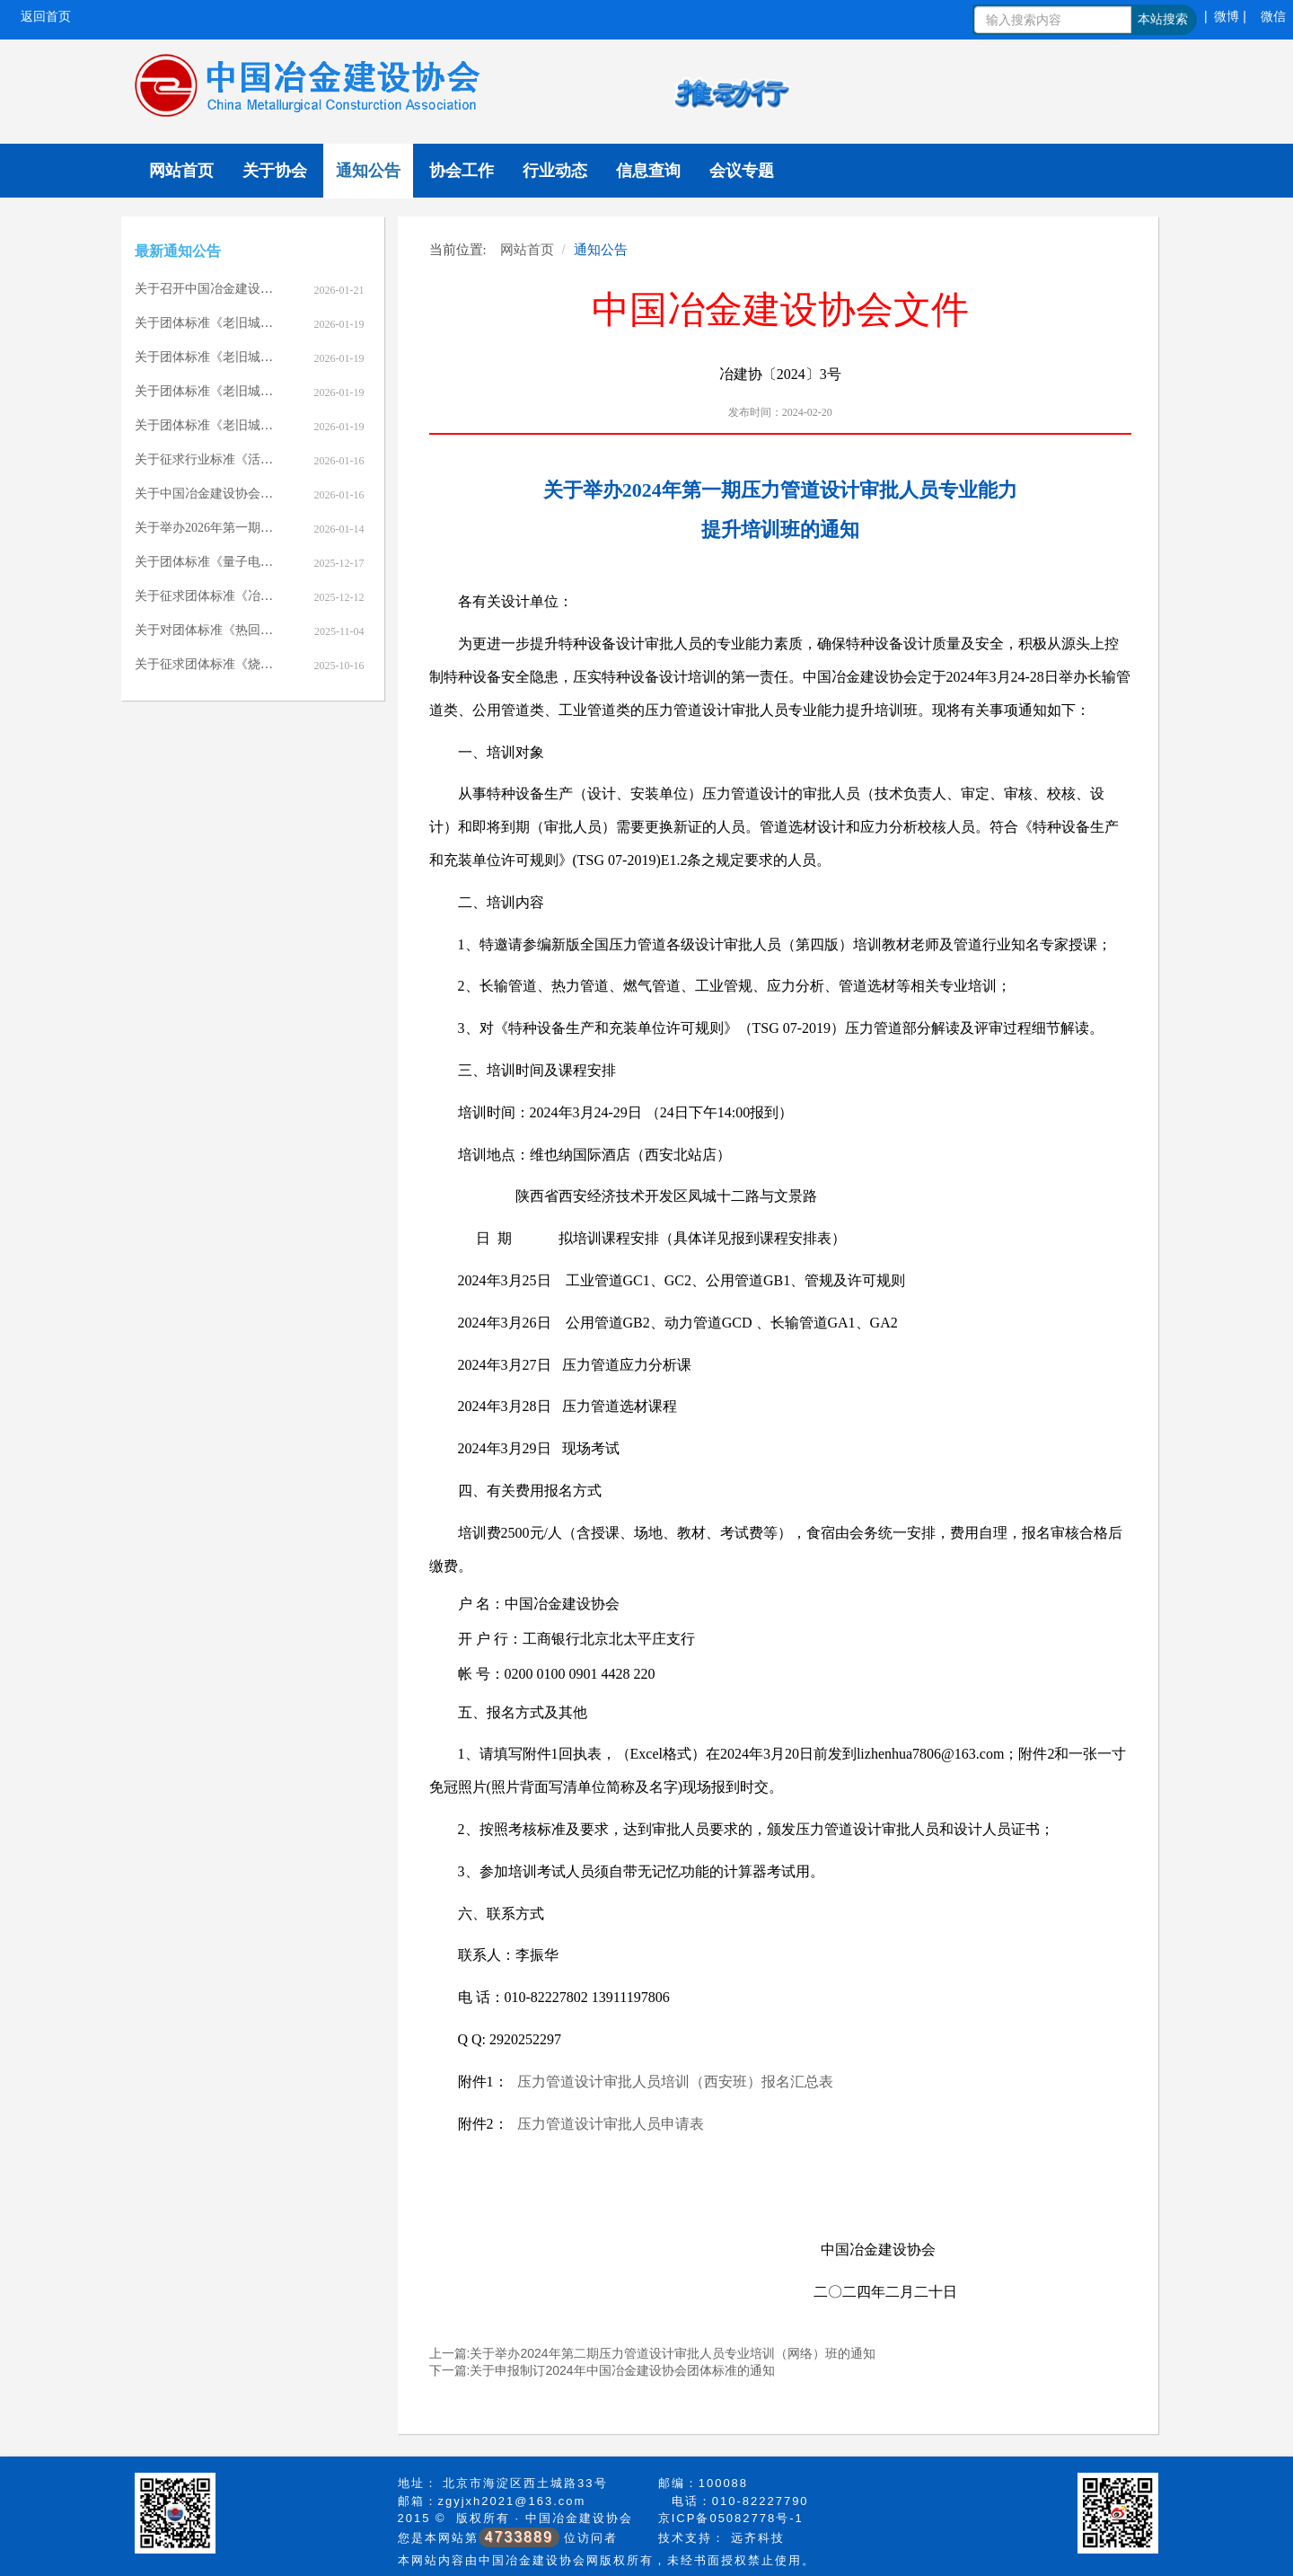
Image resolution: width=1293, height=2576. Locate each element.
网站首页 (181, 171)
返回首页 (46, 16)
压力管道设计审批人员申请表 (610, 2123)
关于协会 (274, 171)
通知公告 (368, 171)
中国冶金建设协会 (579, 2518)
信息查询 (648, 171)
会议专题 (741, 171)
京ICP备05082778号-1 (731, 2518)
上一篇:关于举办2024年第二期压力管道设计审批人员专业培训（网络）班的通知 (652, 2353)
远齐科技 (758, 2538)
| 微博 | (1225, 16)
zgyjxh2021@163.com (512, 2501)
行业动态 (555, 171)
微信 (1273, 16)
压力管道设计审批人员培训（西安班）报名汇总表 (675, 2081)
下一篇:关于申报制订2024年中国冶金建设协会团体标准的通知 (602, 2370)
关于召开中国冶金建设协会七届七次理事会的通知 (273, 289)
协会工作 (461, 171)
